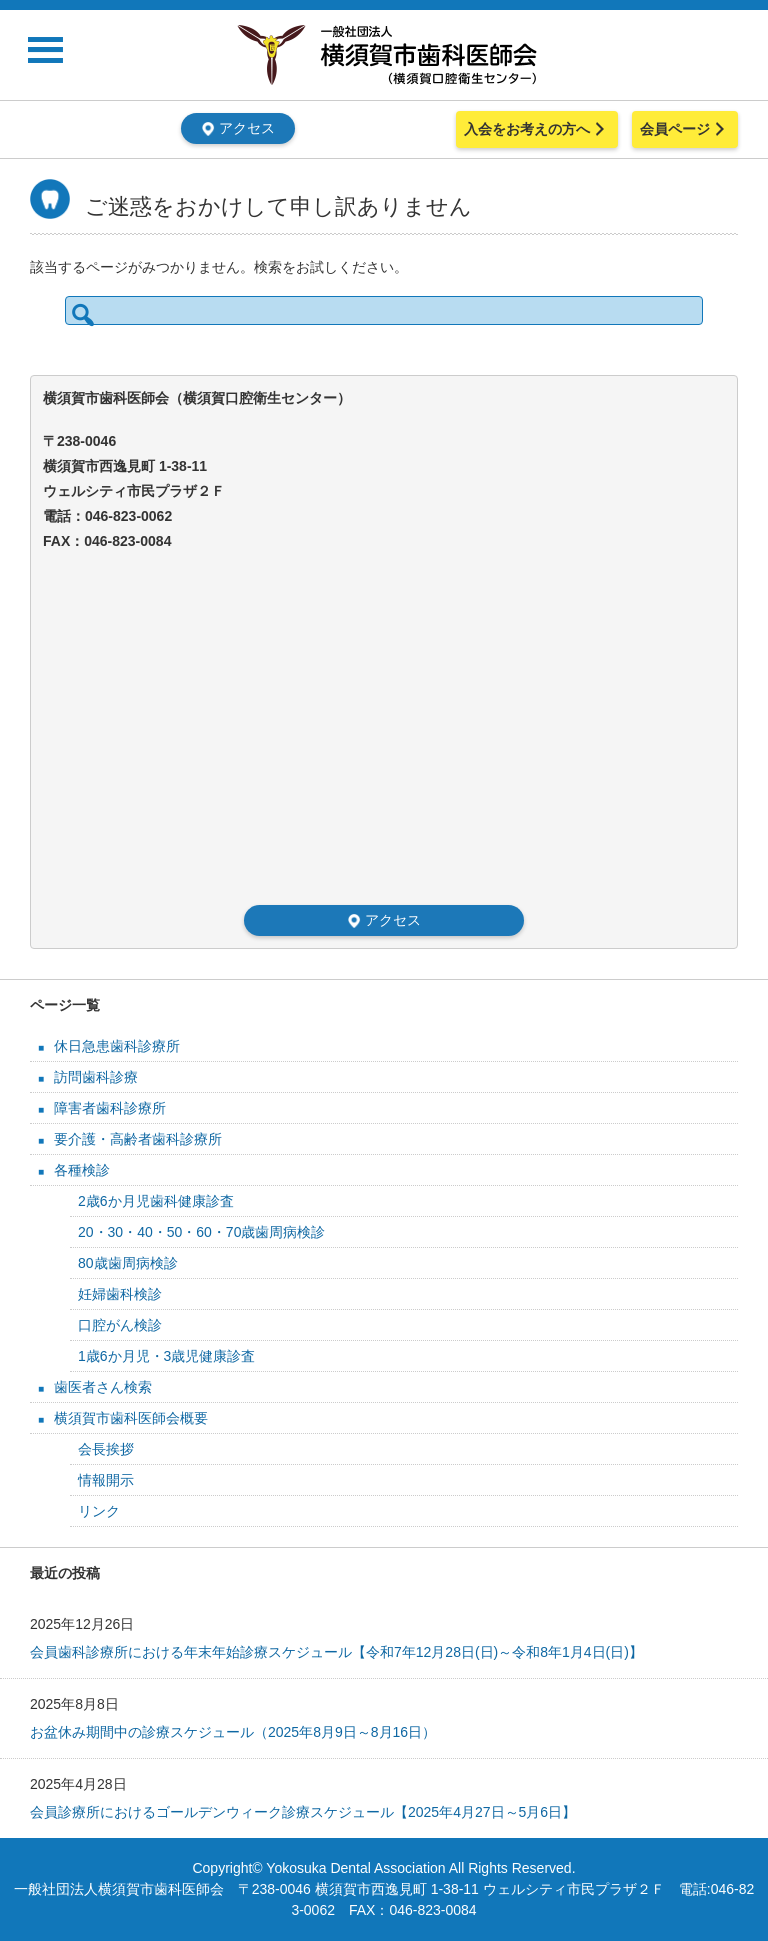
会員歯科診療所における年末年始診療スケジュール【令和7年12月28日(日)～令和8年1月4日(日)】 (336, 1652)
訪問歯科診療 (96, 1077)
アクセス (238, 128)
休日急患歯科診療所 (117, 1046)
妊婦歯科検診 (120, 1294)
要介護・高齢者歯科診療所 (138, 1139)
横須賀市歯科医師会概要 (131, 1418)
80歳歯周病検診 (128, 1263)
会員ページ (685, 129)
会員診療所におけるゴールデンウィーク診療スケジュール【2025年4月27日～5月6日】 (303, 1812)
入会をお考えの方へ (537, 129)
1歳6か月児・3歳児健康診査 (166, 1356)
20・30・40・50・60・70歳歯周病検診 (201, 1232)
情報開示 (106, 1480)
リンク (99, 1511)
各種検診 (82, 1170)
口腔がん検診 (120, 1325)
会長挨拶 (106, 1449)
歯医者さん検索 (103, 1387)
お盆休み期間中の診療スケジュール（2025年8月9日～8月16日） (233, 1732)
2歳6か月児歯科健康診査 (156, 1201)
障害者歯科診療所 (110, 1108)
